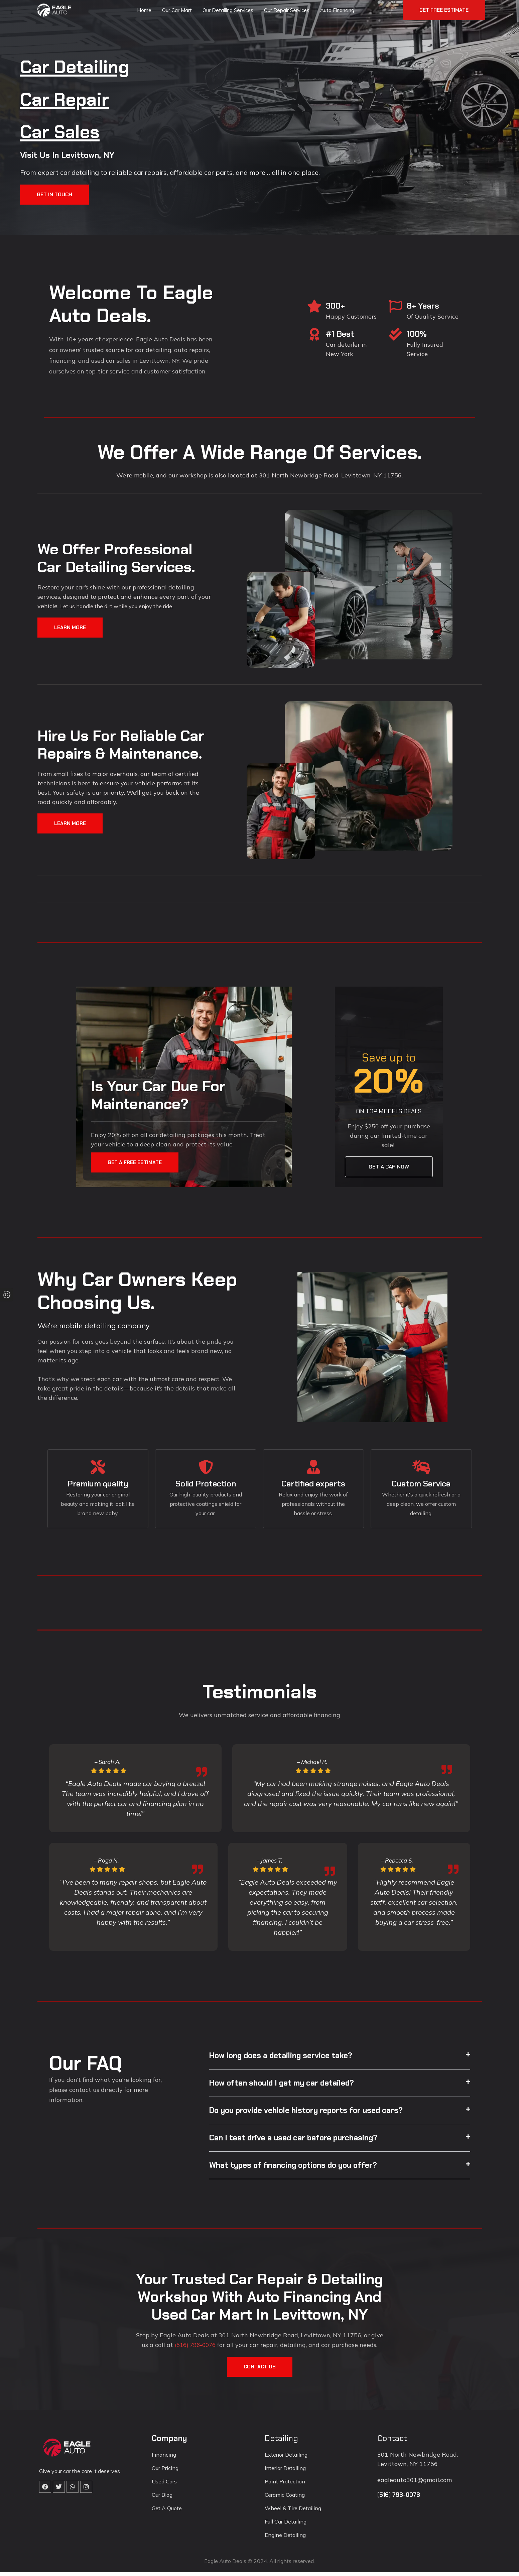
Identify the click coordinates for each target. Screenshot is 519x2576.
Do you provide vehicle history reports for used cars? (311, 2113)
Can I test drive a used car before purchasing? (297, 2141)
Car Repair (74, 98)
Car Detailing (86, 66)
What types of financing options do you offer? (297, 2169)
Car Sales (68, 131)
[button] (339, 2058)
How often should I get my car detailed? (286, 2086)
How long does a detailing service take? (284, 2058)
